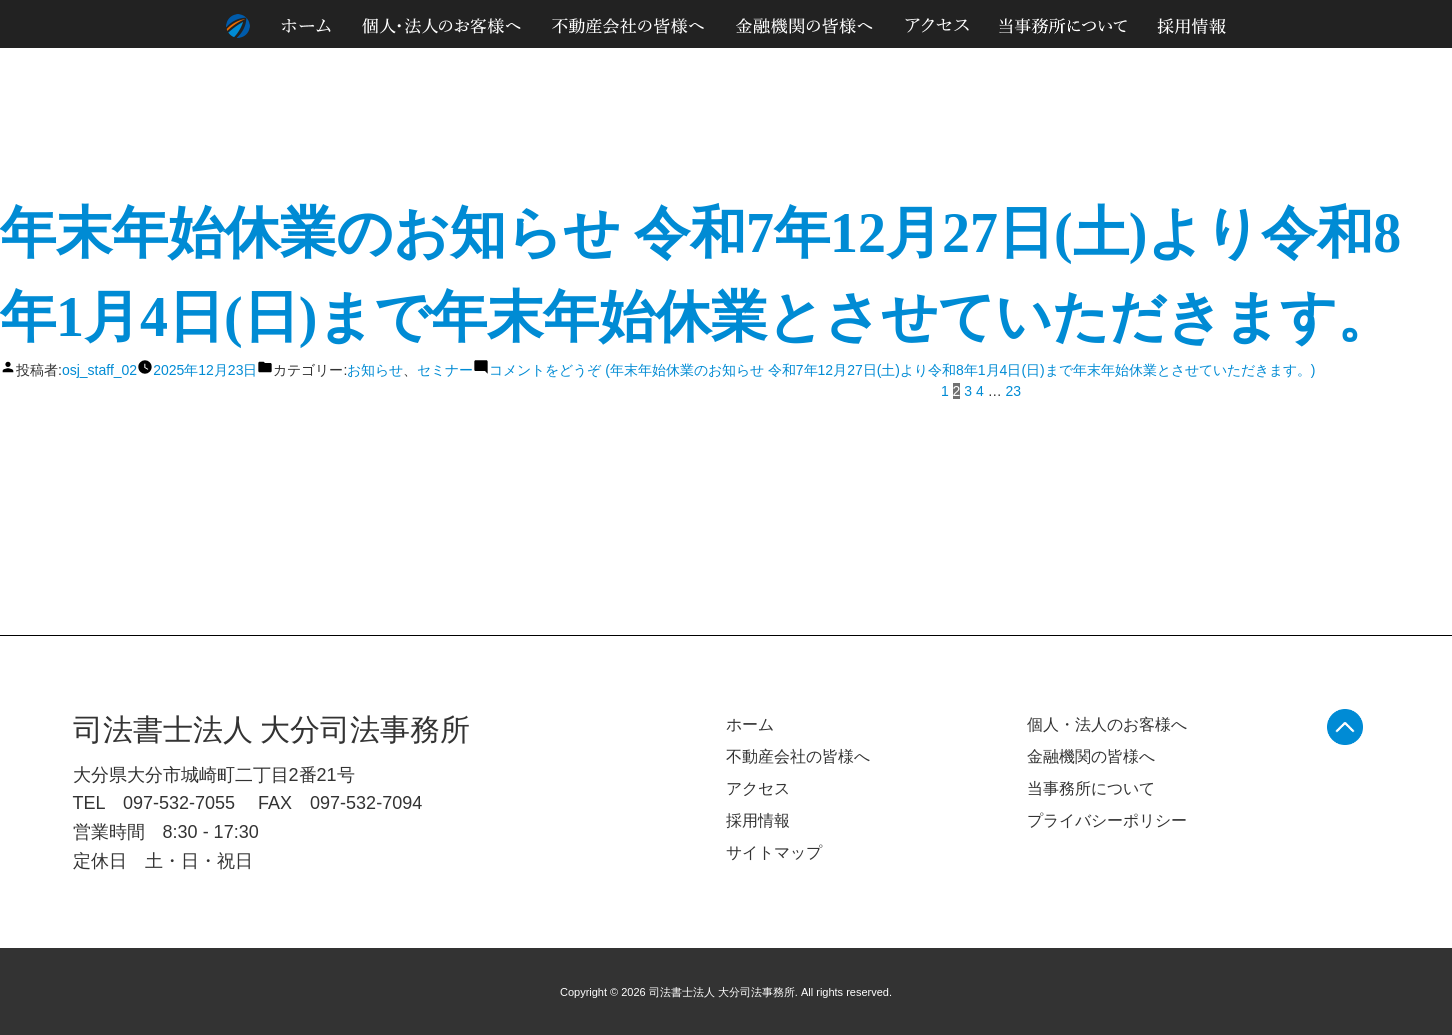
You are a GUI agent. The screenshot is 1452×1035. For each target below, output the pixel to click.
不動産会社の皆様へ (798, 756)
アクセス (758, 788)
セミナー (445, 370)
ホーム (750, 724)
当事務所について (1091, 788)
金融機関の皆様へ (1091, 756)
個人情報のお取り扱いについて (1228, 69)
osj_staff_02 (99, 370)
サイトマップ (1366, 69)
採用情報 (758, 820)
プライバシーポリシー (1107, 820)
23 (1014, 391)
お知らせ (375, 370)
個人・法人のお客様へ (1107, 724)
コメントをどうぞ (902, 370)
